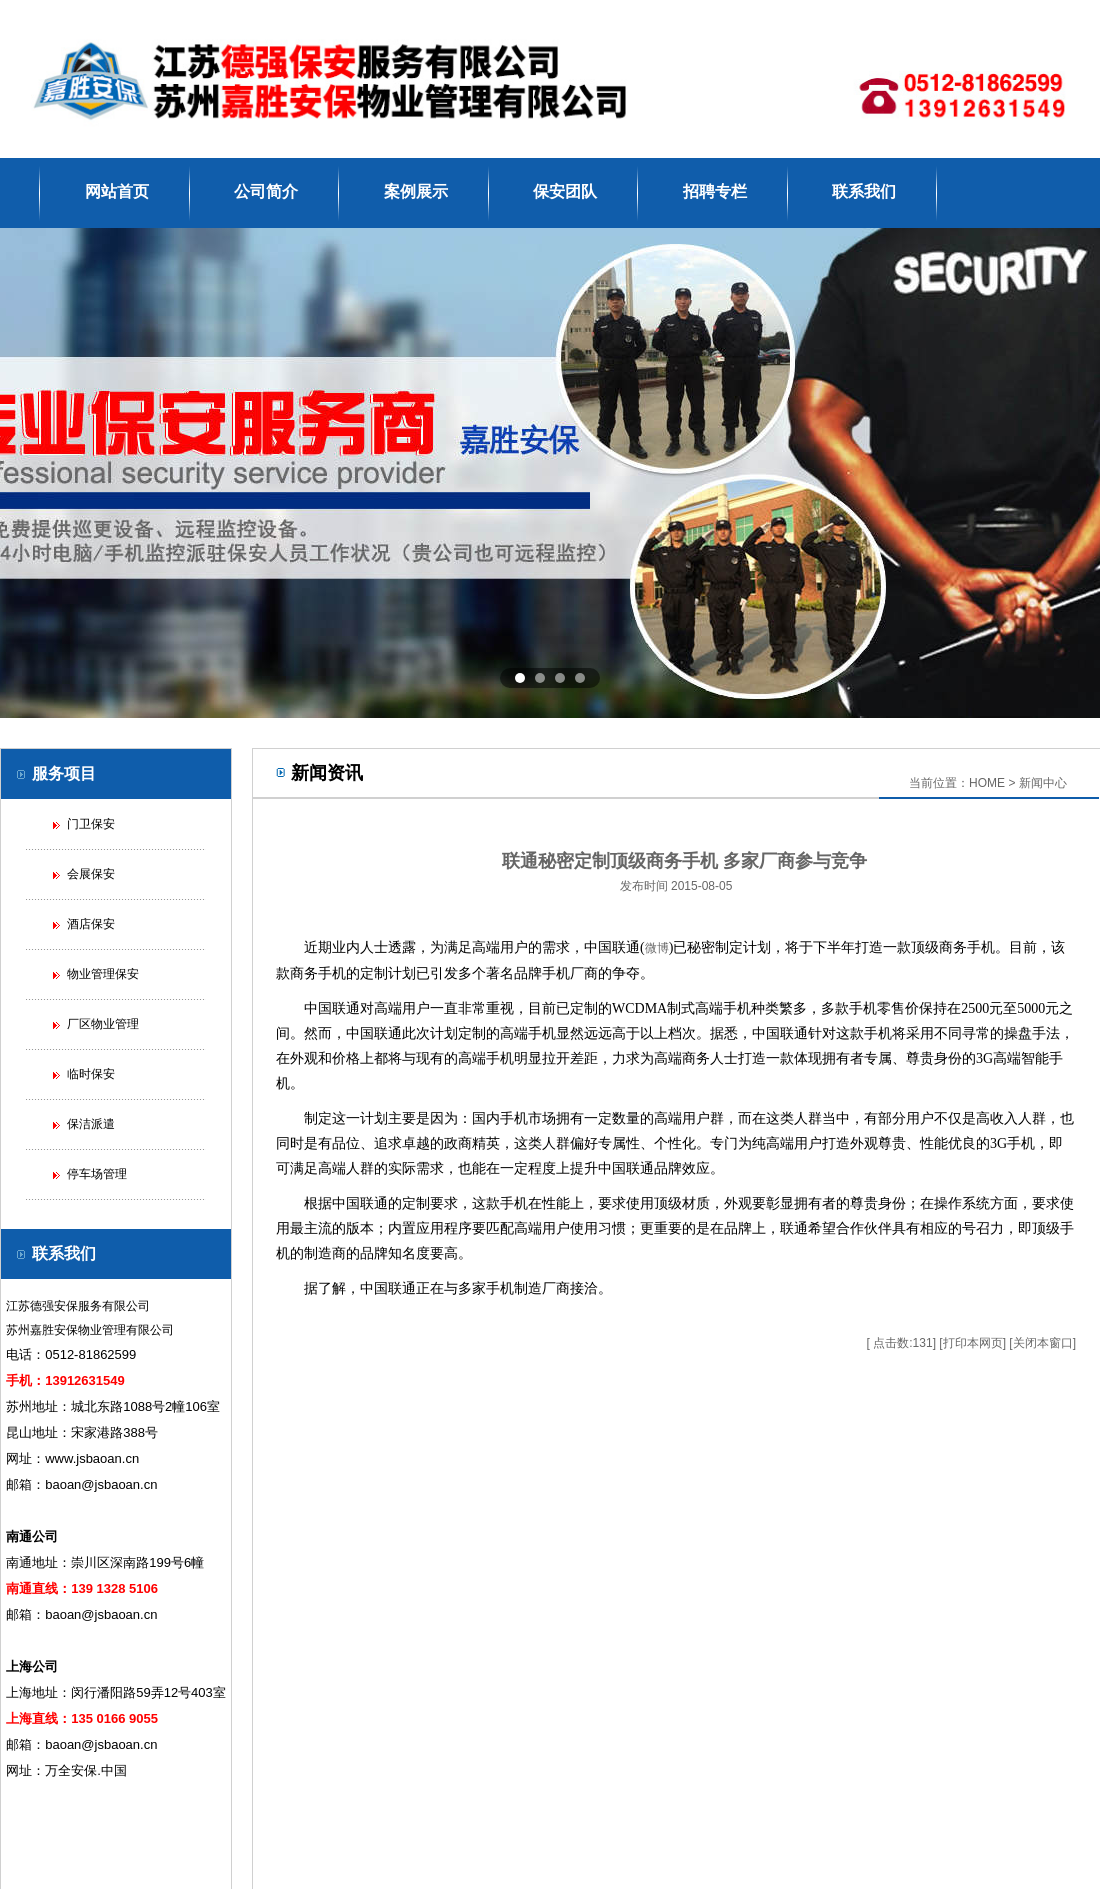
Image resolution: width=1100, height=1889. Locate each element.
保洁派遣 (91, 1124)
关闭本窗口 (1043, 1343)
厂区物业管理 (103, 1024)
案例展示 (416, 191)
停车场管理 (97, 1174)
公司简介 (266, 191)
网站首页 (117, 191)
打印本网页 (973, 1343)
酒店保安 (91, 924)
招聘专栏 (715, 191)
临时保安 (91, 1074)
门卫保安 (91, 824)
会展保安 (91, 874)
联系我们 (864, 191)
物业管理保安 (103, 974)
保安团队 (565, 191)
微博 (657, 948)
